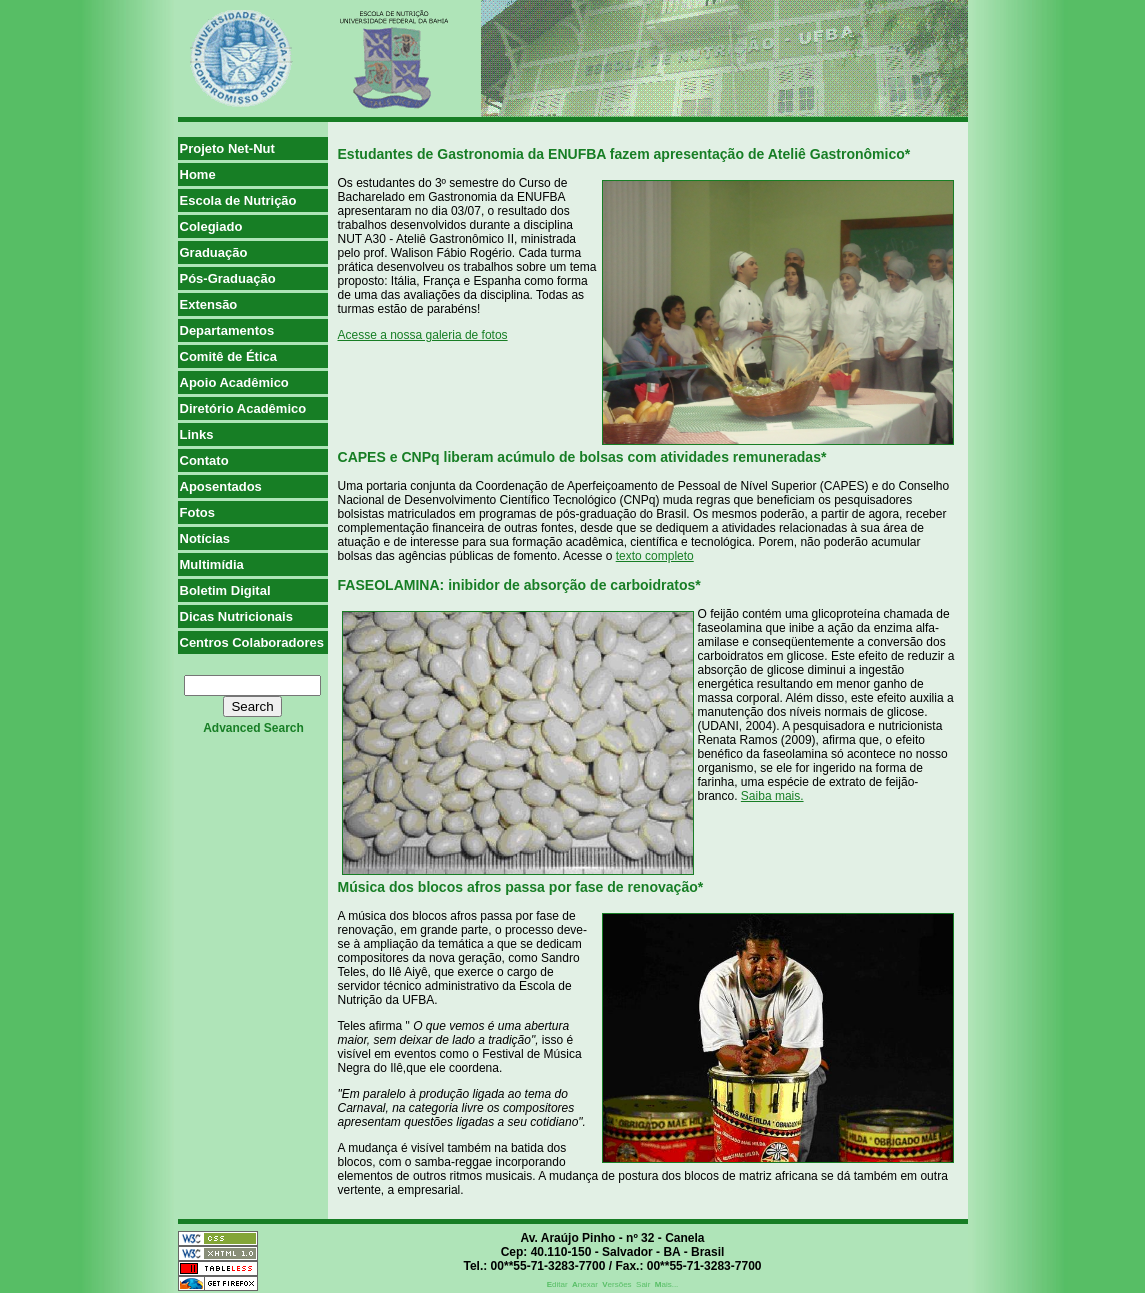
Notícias (205, 538)
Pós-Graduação (228, 278)
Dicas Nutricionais (236, 616)
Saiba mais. (772, 796)
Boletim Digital (225, 590)
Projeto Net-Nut (227, 148)
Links (197, 434)
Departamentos (227, 330)
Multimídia (212, 564)
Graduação (214, 252)
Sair (643, 1284)
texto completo (655, 556)
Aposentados (221, 486)
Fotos (197, 512)
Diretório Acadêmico (243, 408)
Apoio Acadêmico (234, 382)
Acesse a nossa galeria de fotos (423, 335)
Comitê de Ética (229, 356)
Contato (204, 460)
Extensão (209, 304)
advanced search (253, 728)
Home (198, 174)
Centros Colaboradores (252, 642)
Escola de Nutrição (238, 200)
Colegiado (211, 226)
